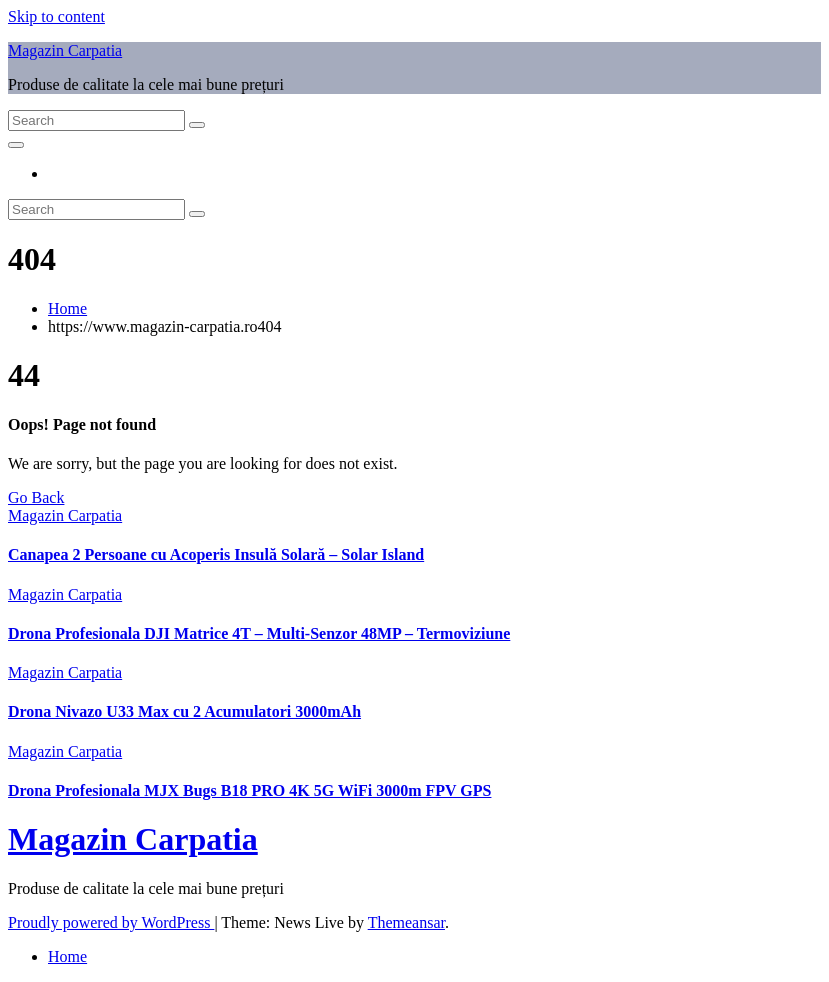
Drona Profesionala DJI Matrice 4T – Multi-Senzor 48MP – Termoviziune (259, 633)
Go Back (36, 497)
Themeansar (406, 922)
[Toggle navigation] (16, 145)
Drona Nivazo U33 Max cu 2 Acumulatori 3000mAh (184, 711)
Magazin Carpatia (65, 50)
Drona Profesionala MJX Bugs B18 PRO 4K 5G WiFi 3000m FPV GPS (249, 790)
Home (67, 308)
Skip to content (56, 16)
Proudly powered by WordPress (111, 922)
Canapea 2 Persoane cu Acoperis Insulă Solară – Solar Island (216, 554)
